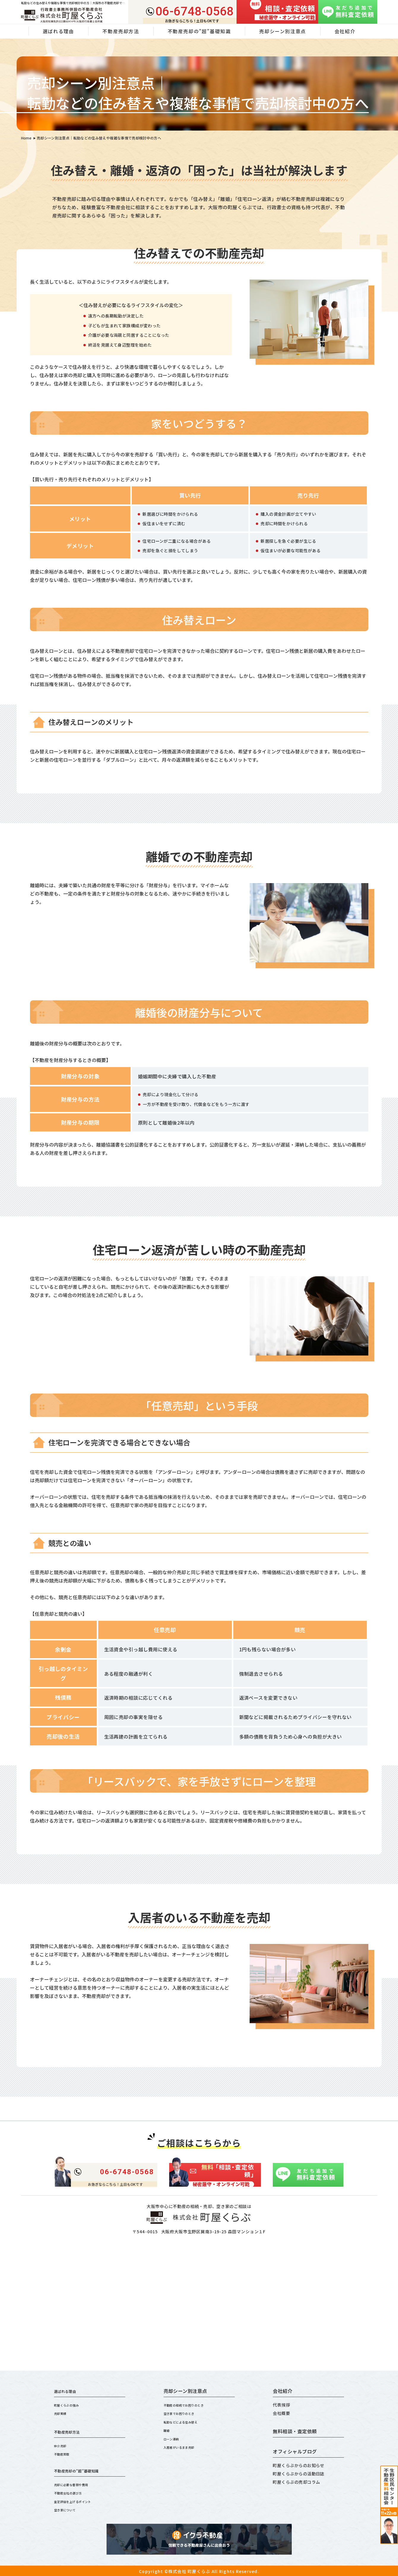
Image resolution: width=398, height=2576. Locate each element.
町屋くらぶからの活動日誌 (298, 2474)
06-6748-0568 (195, 11)
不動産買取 (64, 2453)
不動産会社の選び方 (73, 2492)
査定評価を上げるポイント (80, 2500)
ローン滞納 (174, 2438)
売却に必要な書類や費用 (77, 2484)
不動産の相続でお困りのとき (191, 2405)
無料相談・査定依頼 (295, 2431)
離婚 (168, 2430)
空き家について (69, 2509)
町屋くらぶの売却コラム (296, 2482)
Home (26, 137)
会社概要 (281, 2413)
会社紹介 (344, 31)
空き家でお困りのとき (185, 2413)
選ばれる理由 (68, 2390)
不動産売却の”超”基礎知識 (199, 31)
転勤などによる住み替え (187, 2421)
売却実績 (62, 2413)
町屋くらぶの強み (71, 2405)
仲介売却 (62, 2445)
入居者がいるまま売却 (185, 2446)
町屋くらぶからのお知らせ (298, 2465)
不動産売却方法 (120, 31)
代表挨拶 (281, 2405)
